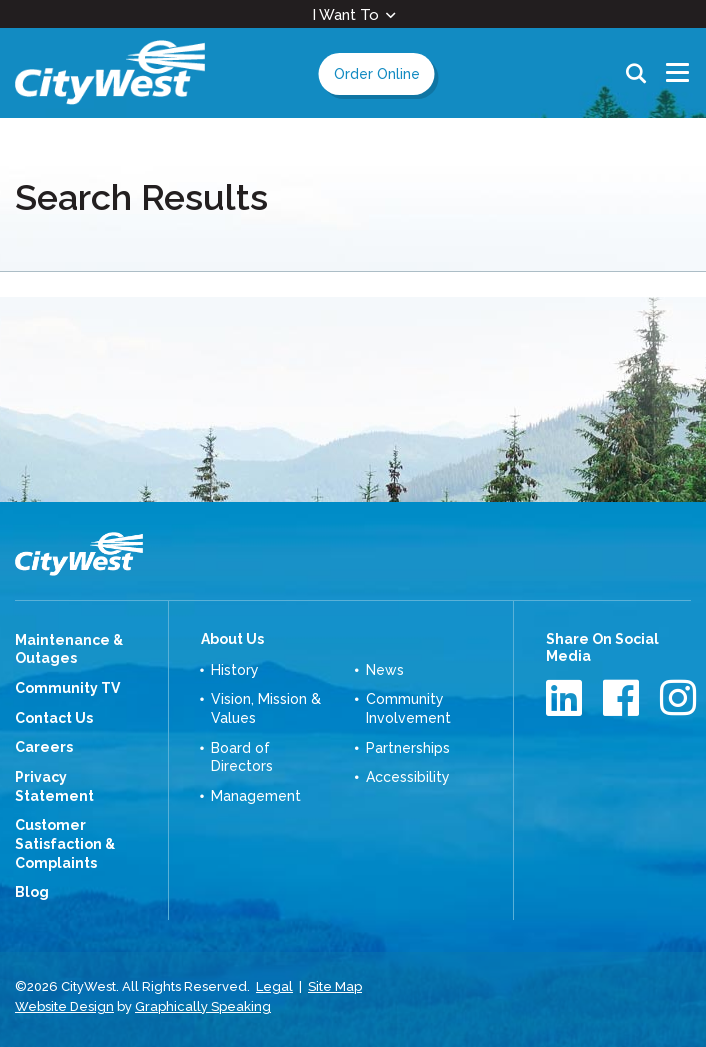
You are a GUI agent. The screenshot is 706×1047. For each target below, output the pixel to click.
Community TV (67, 688)
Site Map (335, 986)
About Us (232, 639)
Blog (32, 892)
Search (636, 73)
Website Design (64, 1006)
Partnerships (408, 748)
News (385, 670)
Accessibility (408, 777)
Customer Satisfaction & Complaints (65, 843)
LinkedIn (566, 697)
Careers (44, 747)
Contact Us (54, 718)
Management (256, 796)
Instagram (680, 697)
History (235, 670)
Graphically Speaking (203, 1006)
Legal (274, 986)
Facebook (623, 697)
